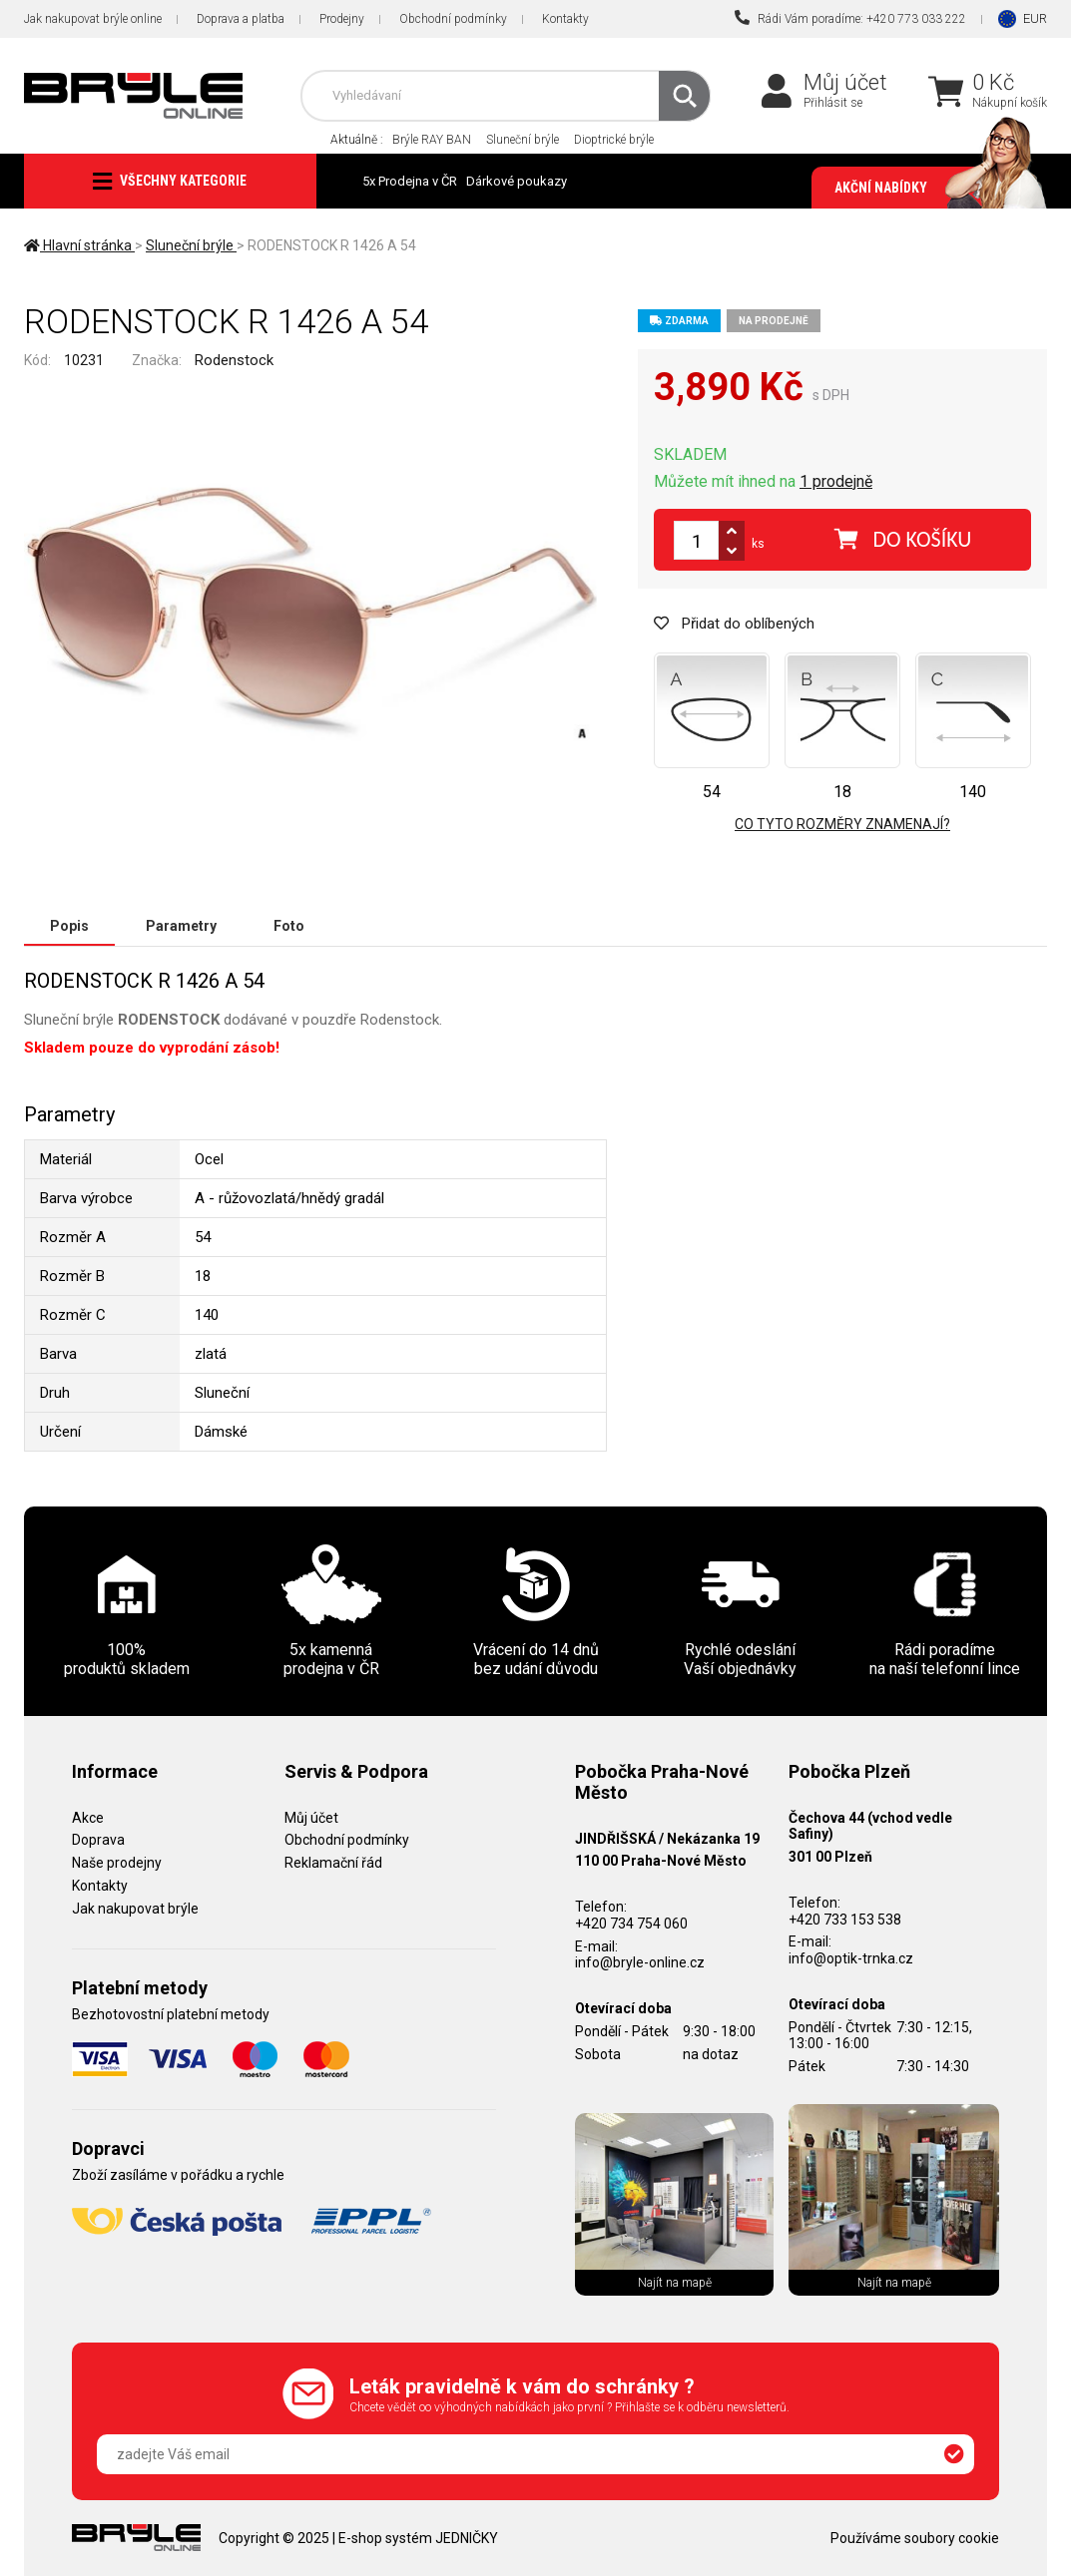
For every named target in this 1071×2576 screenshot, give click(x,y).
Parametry (181, 926)
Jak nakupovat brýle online (93, 19)
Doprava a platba (240, 19)
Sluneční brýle (522, 140)
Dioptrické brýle (614, 140)
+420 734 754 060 (631, 1924)
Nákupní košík (1009, 103)
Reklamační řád (333, 1863)
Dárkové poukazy (516, 181)
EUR (1035, 18)
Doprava (98, 1840)
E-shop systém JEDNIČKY (418, 2538)
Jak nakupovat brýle (135, 1909)
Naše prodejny (117, 1863)
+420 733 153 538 (845, 1920)
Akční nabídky (930, 188)
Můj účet (845, 82)
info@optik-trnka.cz (851, 1958)
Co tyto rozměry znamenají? (842, 824)
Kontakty (565, 19)
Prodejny (341, 19)
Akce (88, 1818)
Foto (288, 926)
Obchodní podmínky (453, 19)
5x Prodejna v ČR (409, 181)
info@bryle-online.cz (640, 1962)
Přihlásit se (832, 103)
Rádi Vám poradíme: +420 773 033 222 (850, 18)
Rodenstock (234, 360)
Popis (69, 926)
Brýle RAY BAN (431, 140)
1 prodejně (836, 481)
